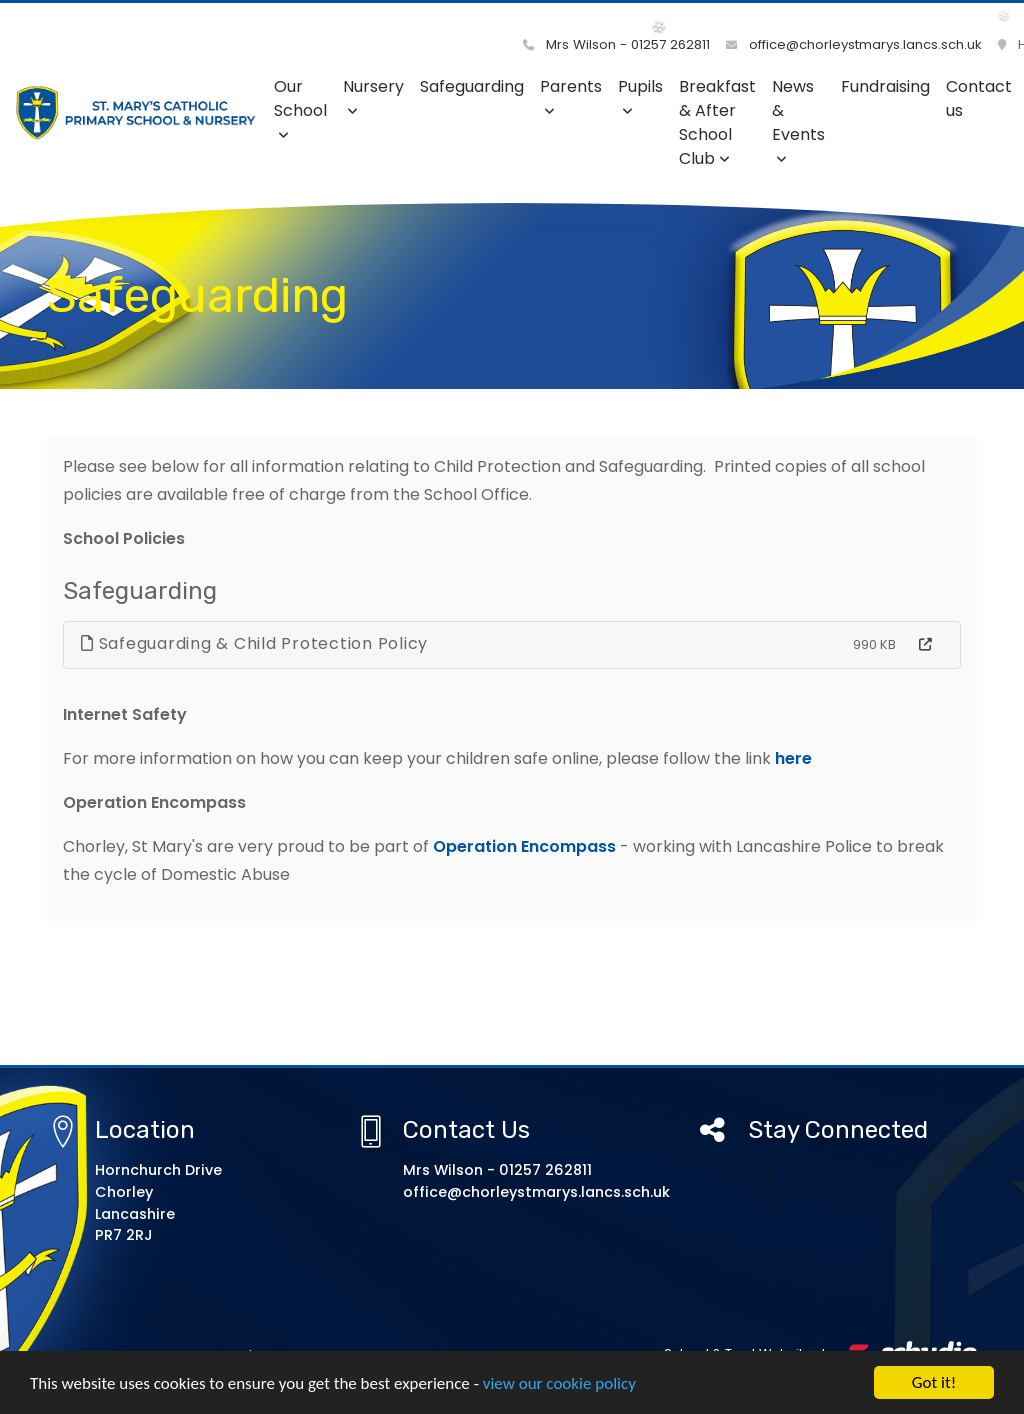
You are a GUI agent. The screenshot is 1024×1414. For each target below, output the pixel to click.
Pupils (640, 96)
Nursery (373, 96)
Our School (300, 108)
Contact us (979, 98)
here (795, 758)
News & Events (798, 120)
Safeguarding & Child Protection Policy (254, 643)
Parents (571, 96)
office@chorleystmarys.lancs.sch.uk (854, 44)
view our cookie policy (559, 1383)
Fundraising (885, 86)
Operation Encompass (524, 846)
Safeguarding (472, 86)
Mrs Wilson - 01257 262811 (616, 44)
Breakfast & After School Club (717, 122)
